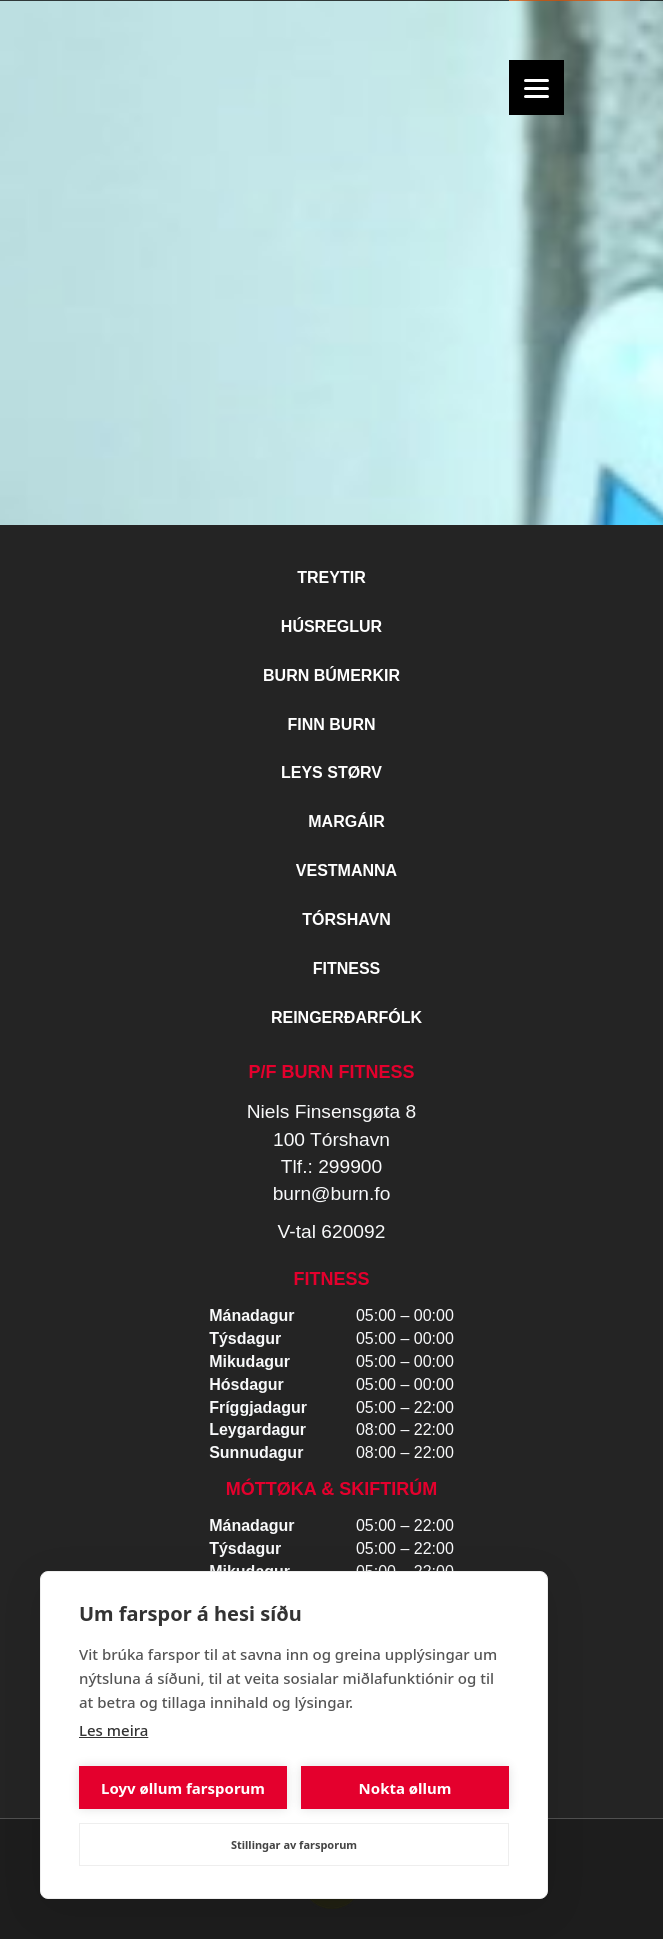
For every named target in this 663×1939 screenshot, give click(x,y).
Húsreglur (331, 626)
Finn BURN (332, 724)
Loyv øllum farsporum (183, 1788)
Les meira (113, 1730)
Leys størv (331, 772)
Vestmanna (346, 870)
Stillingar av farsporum (294, 1844)
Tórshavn (346, 919)
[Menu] (536, 87)
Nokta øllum (405, 1788)
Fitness (347, 968)
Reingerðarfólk (346, 1017)
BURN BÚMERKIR (331, 675)
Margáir (346, 821)
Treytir (331, 577)
